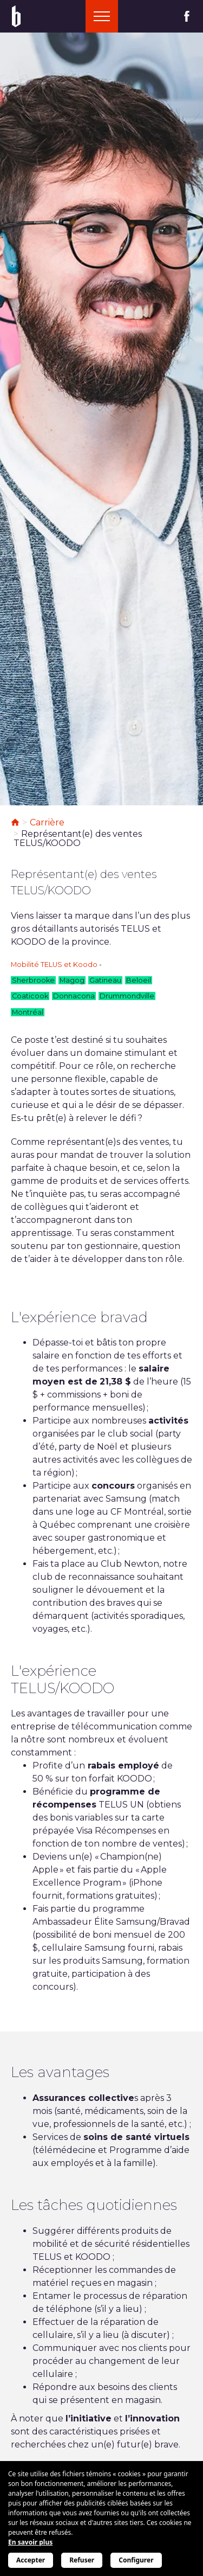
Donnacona (74, 996)
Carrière (47, 822)
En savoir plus (30, 2542)
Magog (72, 980)
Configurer (136, 2560)
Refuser (81, 2560)
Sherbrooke (33, 980)
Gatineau (105, 980)
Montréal (27, 1012)
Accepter (30, 2560)
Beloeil (138, 980)
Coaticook (30, 996)
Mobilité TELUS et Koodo (54, 964)
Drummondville (127, 996)
